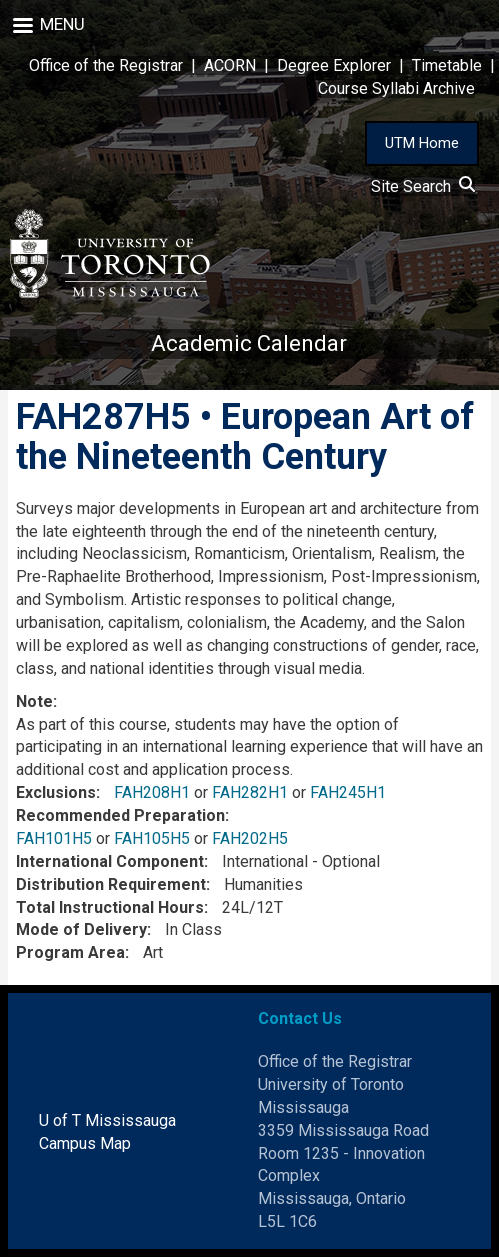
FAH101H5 (54, 838)
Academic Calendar (249, 343)
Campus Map (85, 1143)
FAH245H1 (348, 792)
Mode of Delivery (81, 929)
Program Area (70, 952)
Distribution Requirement (111, 884)
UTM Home (422, 143)
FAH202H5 (250, 838)
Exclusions (56, 792)
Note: (36, 701)
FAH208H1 (152, 792)
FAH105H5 (152, 838)
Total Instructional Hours (110, 907)
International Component (110, 861)
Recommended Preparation (120, 815)
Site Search (423, 186)
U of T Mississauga (107, 1120)
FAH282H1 (250, 792)
